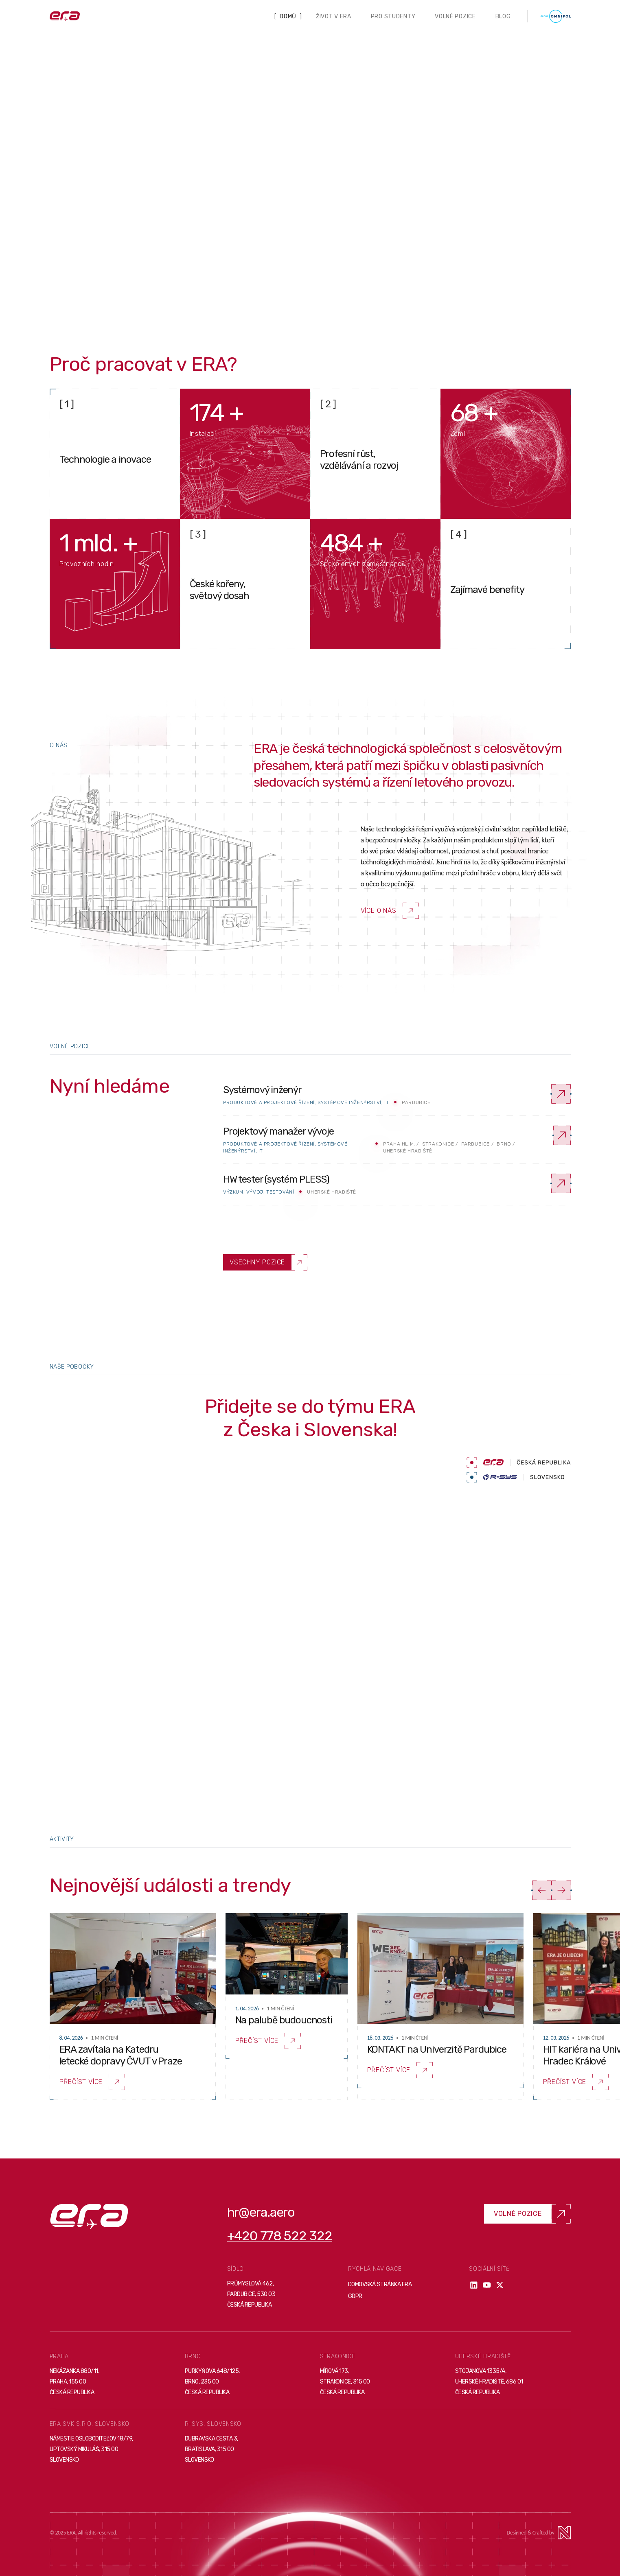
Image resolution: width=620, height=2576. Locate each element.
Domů (288, 16)
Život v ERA (333, 16)
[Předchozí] (542, 1890)
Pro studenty (393, 16)
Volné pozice (455, 16)
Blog (503, 16)
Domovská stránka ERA (380, 2284)
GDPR (355, 2296)
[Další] (561, 1890)
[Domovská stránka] (65, 16)
